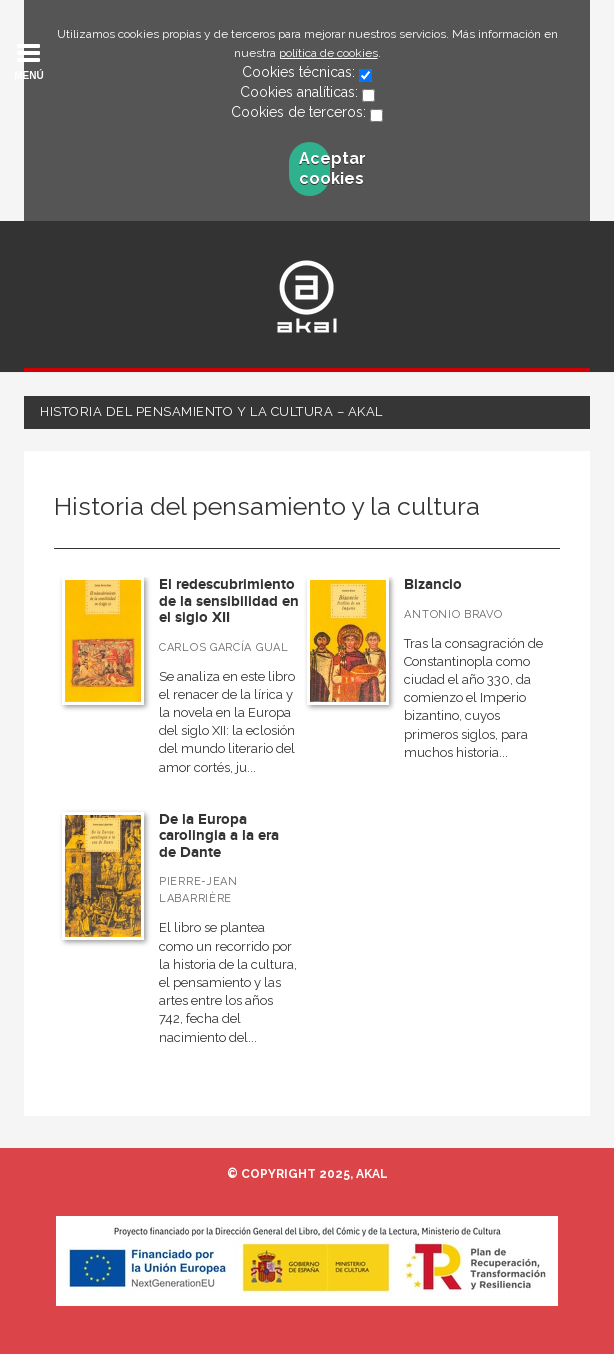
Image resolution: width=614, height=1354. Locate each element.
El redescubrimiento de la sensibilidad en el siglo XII (229, 601)
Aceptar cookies (314, 168)
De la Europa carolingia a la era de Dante (219, 836)
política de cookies (328, 53)
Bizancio (433, 584)
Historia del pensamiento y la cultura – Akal (211, 411)
